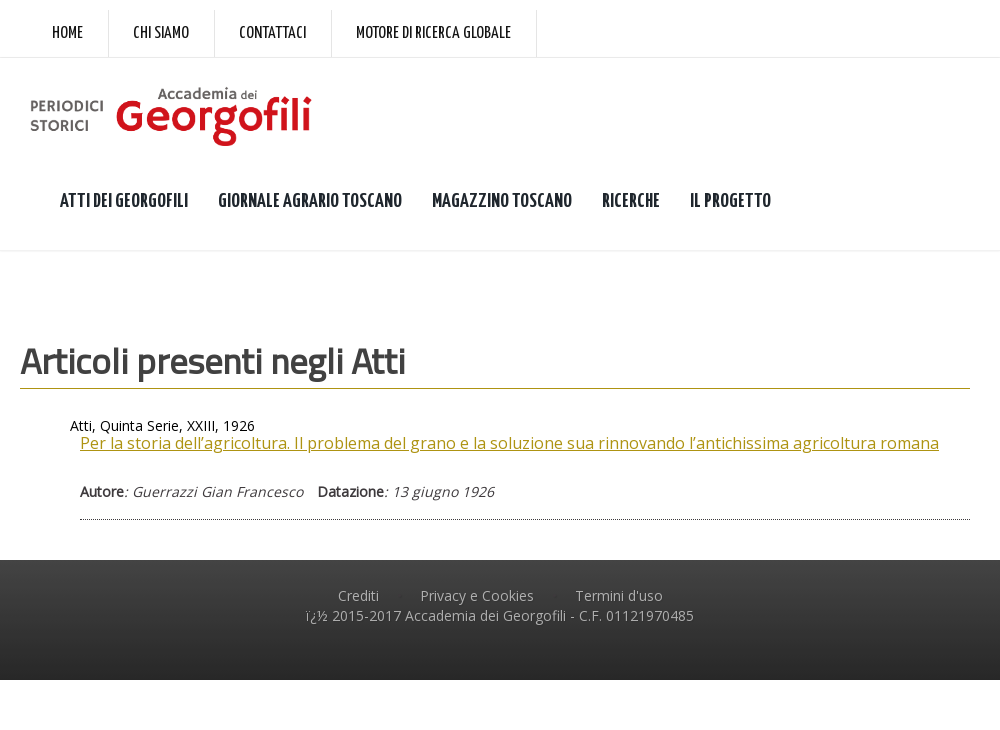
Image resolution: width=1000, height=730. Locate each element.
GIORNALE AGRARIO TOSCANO (310, 201)
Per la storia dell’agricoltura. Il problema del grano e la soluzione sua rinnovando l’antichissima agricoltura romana (509, 443)
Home (67, 33)
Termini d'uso (619, 595)
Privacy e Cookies (477, 595)
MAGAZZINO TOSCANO (502, 201)
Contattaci (272, 33)
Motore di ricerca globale (433, 33)
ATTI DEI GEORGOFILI (124, 201)
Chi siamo (161, 33)
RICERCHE (631, 201)
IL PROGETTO (730, 201)
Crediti (358, 595)
